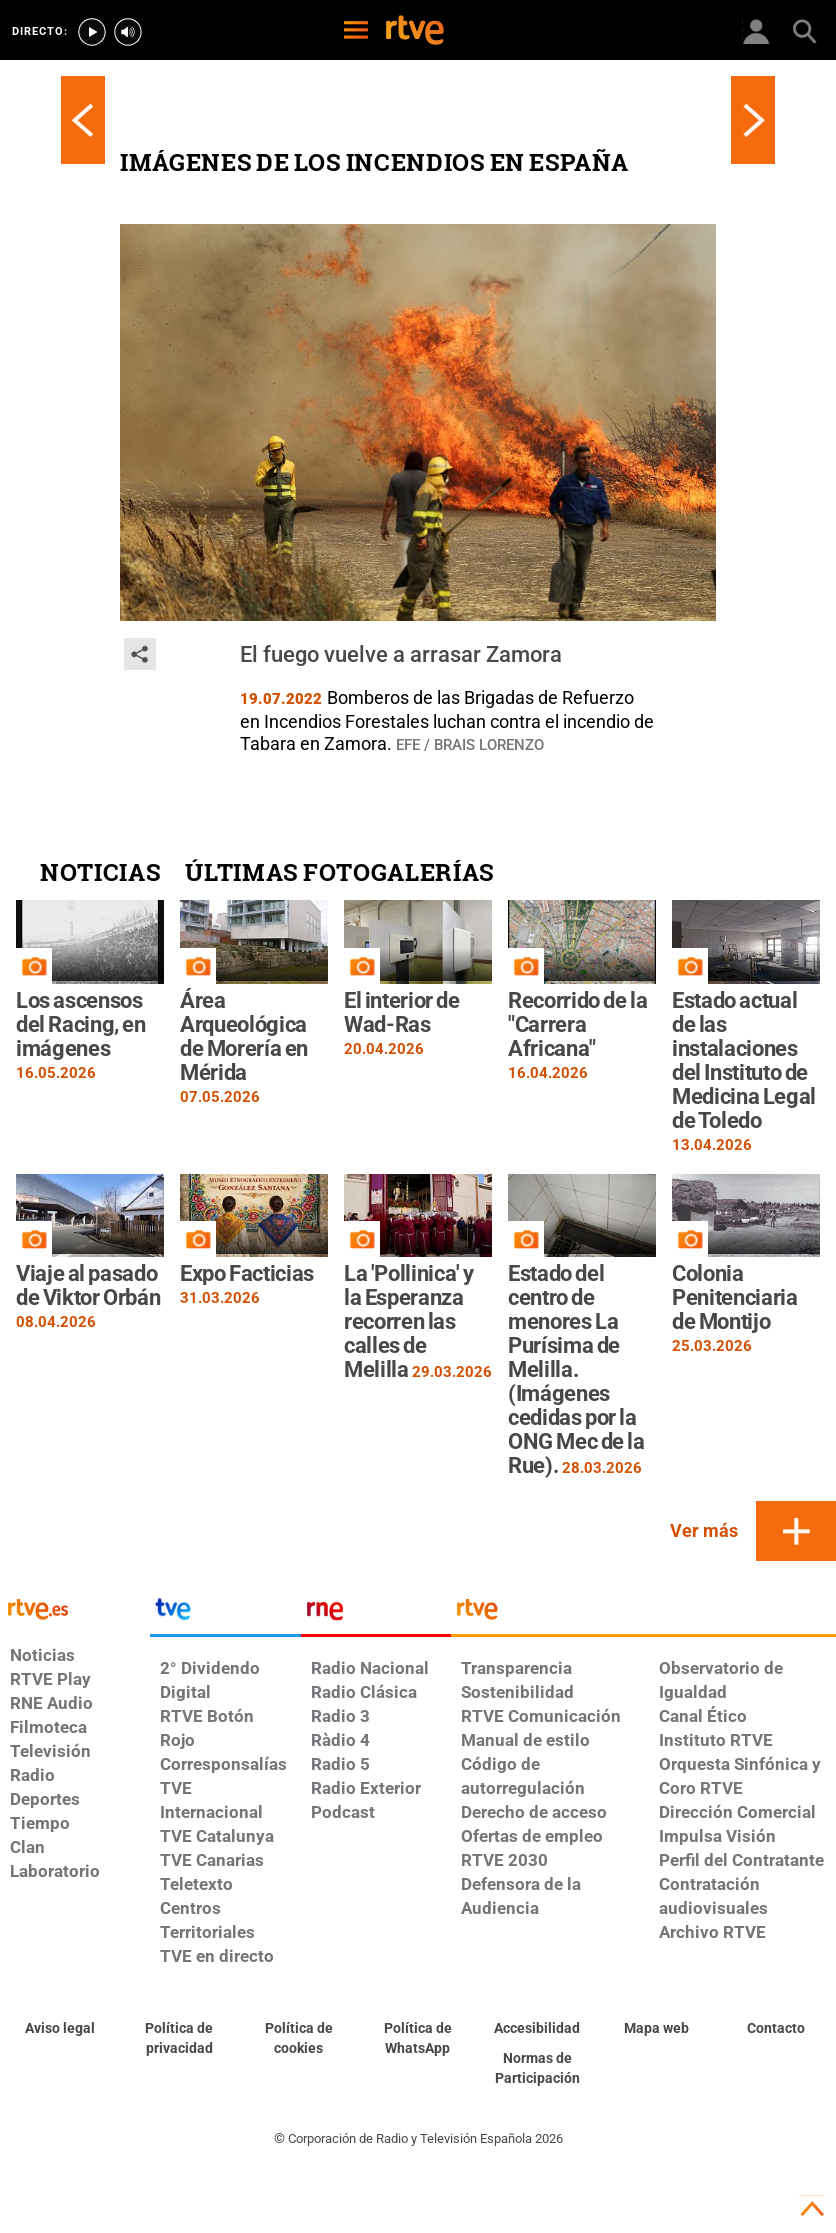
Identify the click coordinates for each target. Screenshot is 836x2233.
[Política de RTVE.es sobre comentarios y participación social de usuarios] (537, 2069)
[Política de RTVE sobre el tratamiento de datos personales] (178, 2039)
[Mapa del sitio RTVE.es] (656, 2029)
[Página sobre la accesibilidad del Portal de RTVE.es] (537, 2029)
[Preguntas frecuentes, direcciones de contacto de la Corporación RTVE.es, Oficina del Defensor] (776, 2029)
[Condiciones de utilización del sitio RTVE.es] (59, 2029)
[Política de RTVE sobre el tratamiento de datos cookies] (298, 2039)
